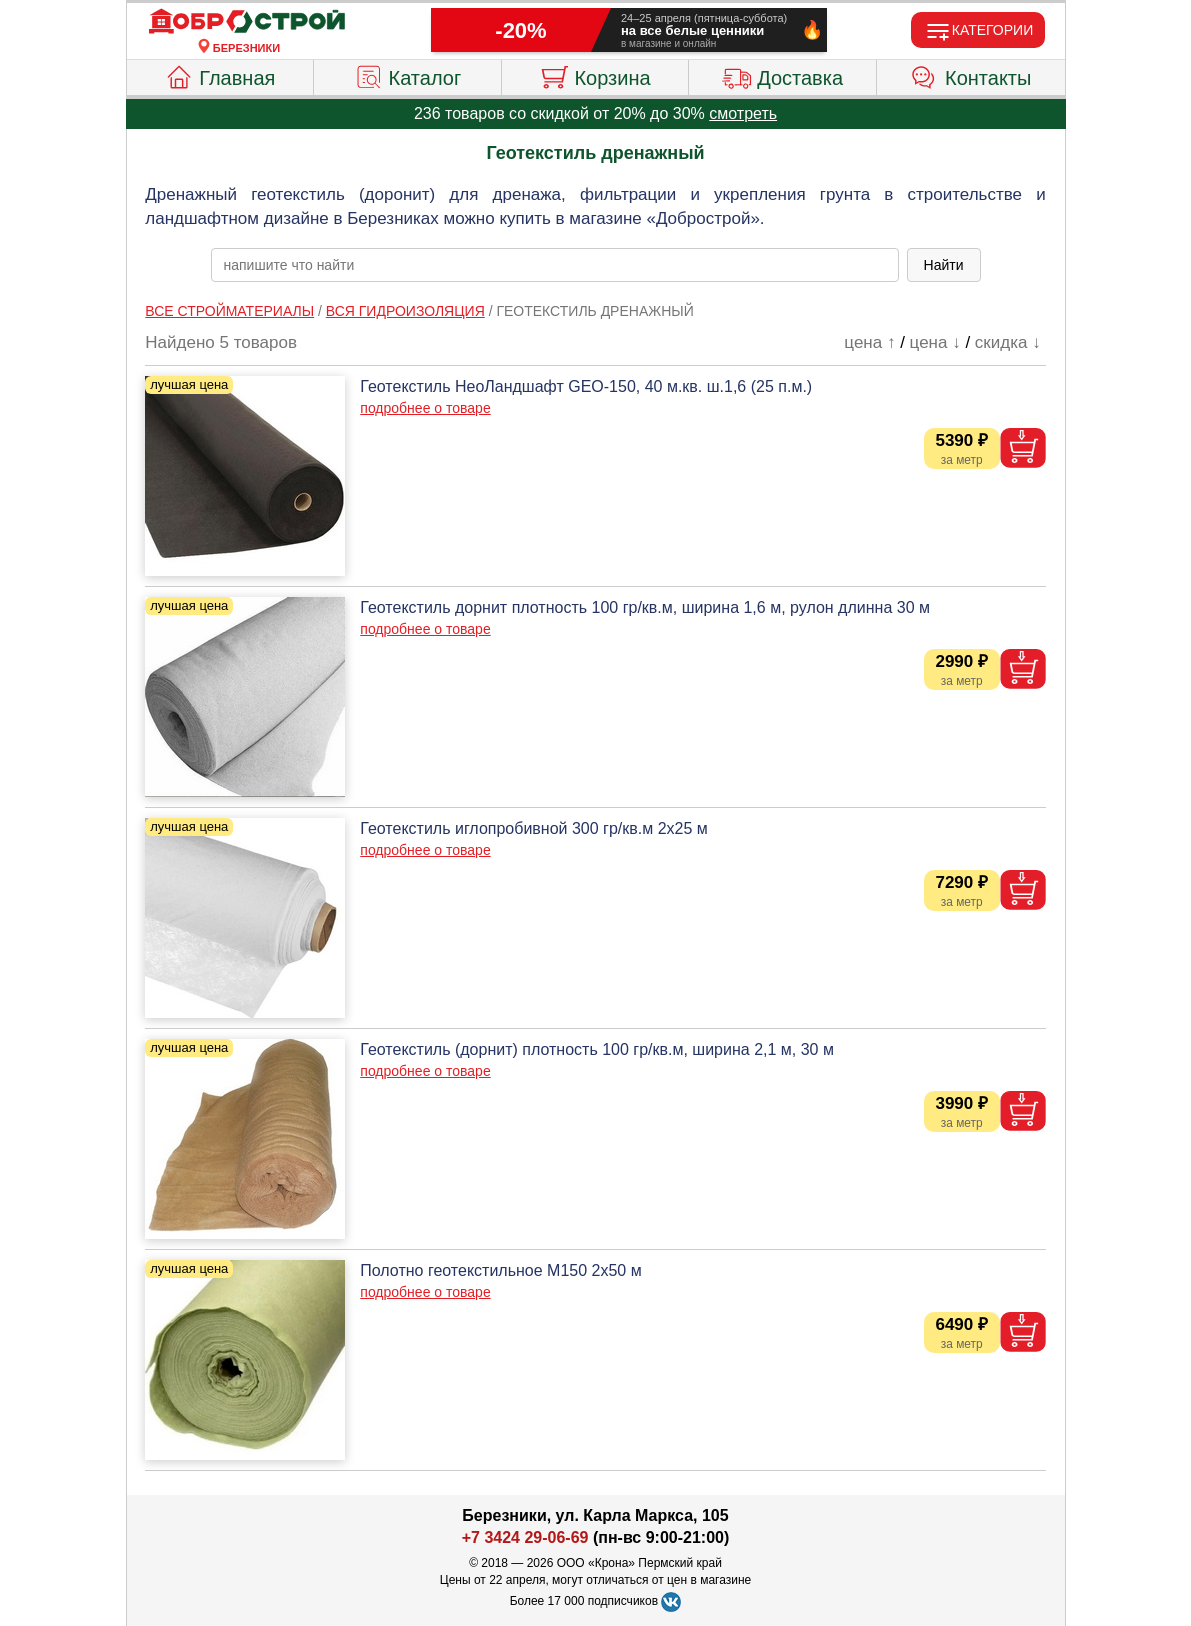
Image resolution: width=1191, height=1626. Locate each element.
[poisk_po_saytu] (555, 265)
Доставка (782, 75)
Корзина (594, 75)
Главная (219, 75)
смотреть (743, 113)
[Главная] (247, 22)
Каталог (408, 75)
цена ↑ (869, 342)
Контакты (970, 75)
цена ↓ (935, 342)
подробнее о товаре (425, 408)
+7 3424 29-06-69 (525, 1537)
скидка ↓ (1008, 342)
